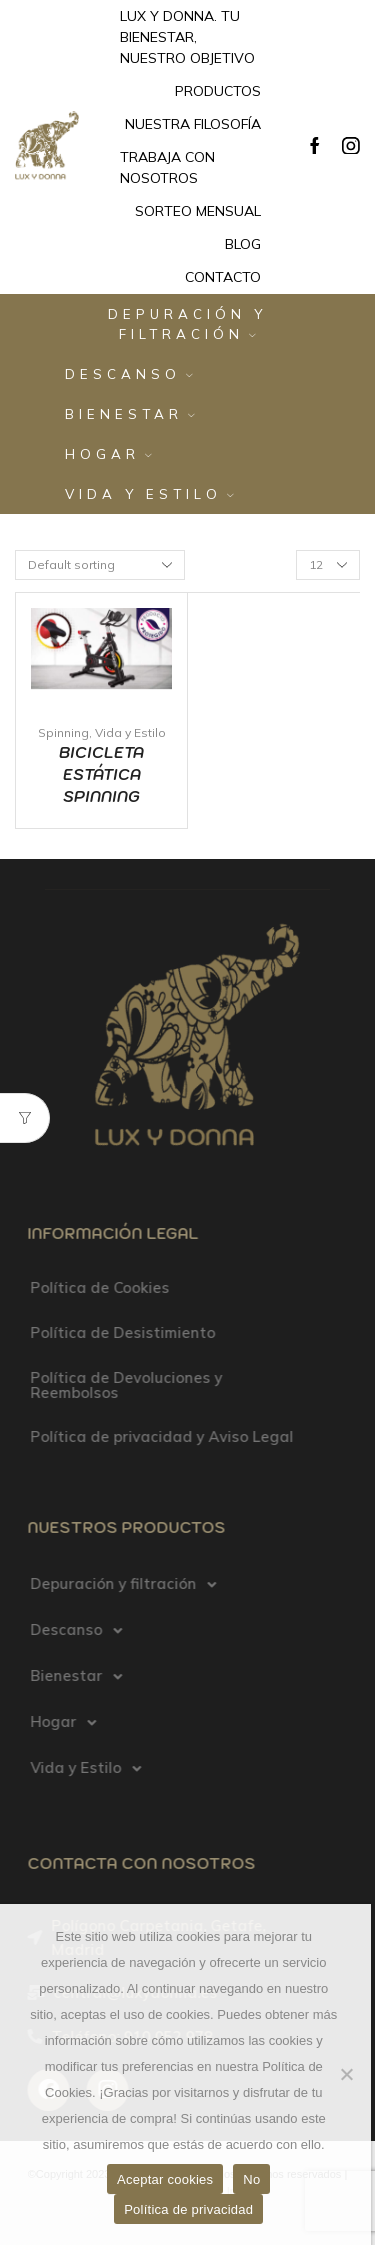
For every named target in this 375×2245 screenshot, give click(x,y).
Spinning (63, 732)
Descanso (129, 374)
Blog (243, 244)
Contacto (223, 277)
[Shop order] (100, 565)
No (251, 2179)
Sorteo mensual (198, 211)
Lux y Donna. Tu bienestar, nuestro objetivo (187, 37)
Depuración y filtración (187, 324)
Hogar (108, 454)
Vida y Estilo (149, 494)
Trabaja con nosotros (167, 167)
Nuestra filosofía (193, 124)
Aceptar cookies (165, 2179)
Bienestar (130, 414)
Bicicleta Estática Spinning (101, 774)
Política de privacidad (188, 2209)
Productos (218, 91)
